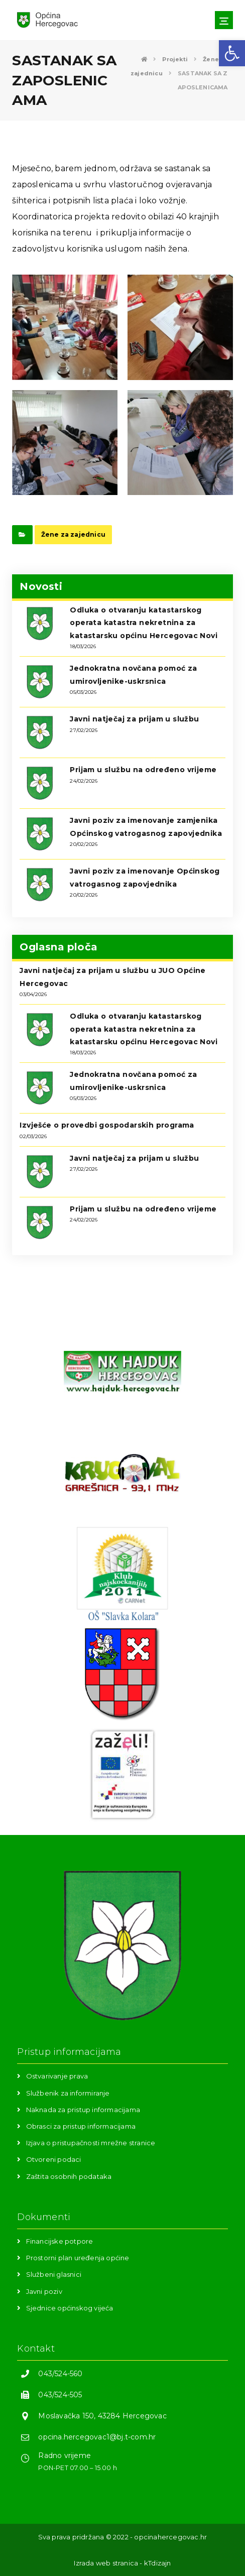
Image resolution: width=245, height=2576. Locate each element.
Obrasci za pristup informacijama (81, 2126)
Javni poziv (44, 2291)
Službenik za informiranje (68, 2093)
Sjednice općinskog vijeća (69, 2308)
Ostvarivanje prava (57, 2076)
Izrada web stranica (106, 2563)
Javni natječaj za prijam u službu (134, 718)
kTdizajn (157, 2563)
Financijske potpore (59, 2241)
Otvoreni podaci (53, 2159)
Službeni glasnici (53, 2274)
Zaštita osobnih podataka (69, 2176)
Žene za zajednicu (73, 534)
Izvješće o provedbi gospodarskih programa (107, 1125)
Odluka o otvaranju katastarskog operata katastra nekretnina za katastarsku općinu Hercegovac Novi (143, 622)
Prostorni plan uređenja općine (78, 2258)
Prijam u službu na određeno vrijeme (143, 769)
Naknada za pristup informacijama (83, 2110)
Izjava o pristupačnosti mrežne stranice (91, 2143)
